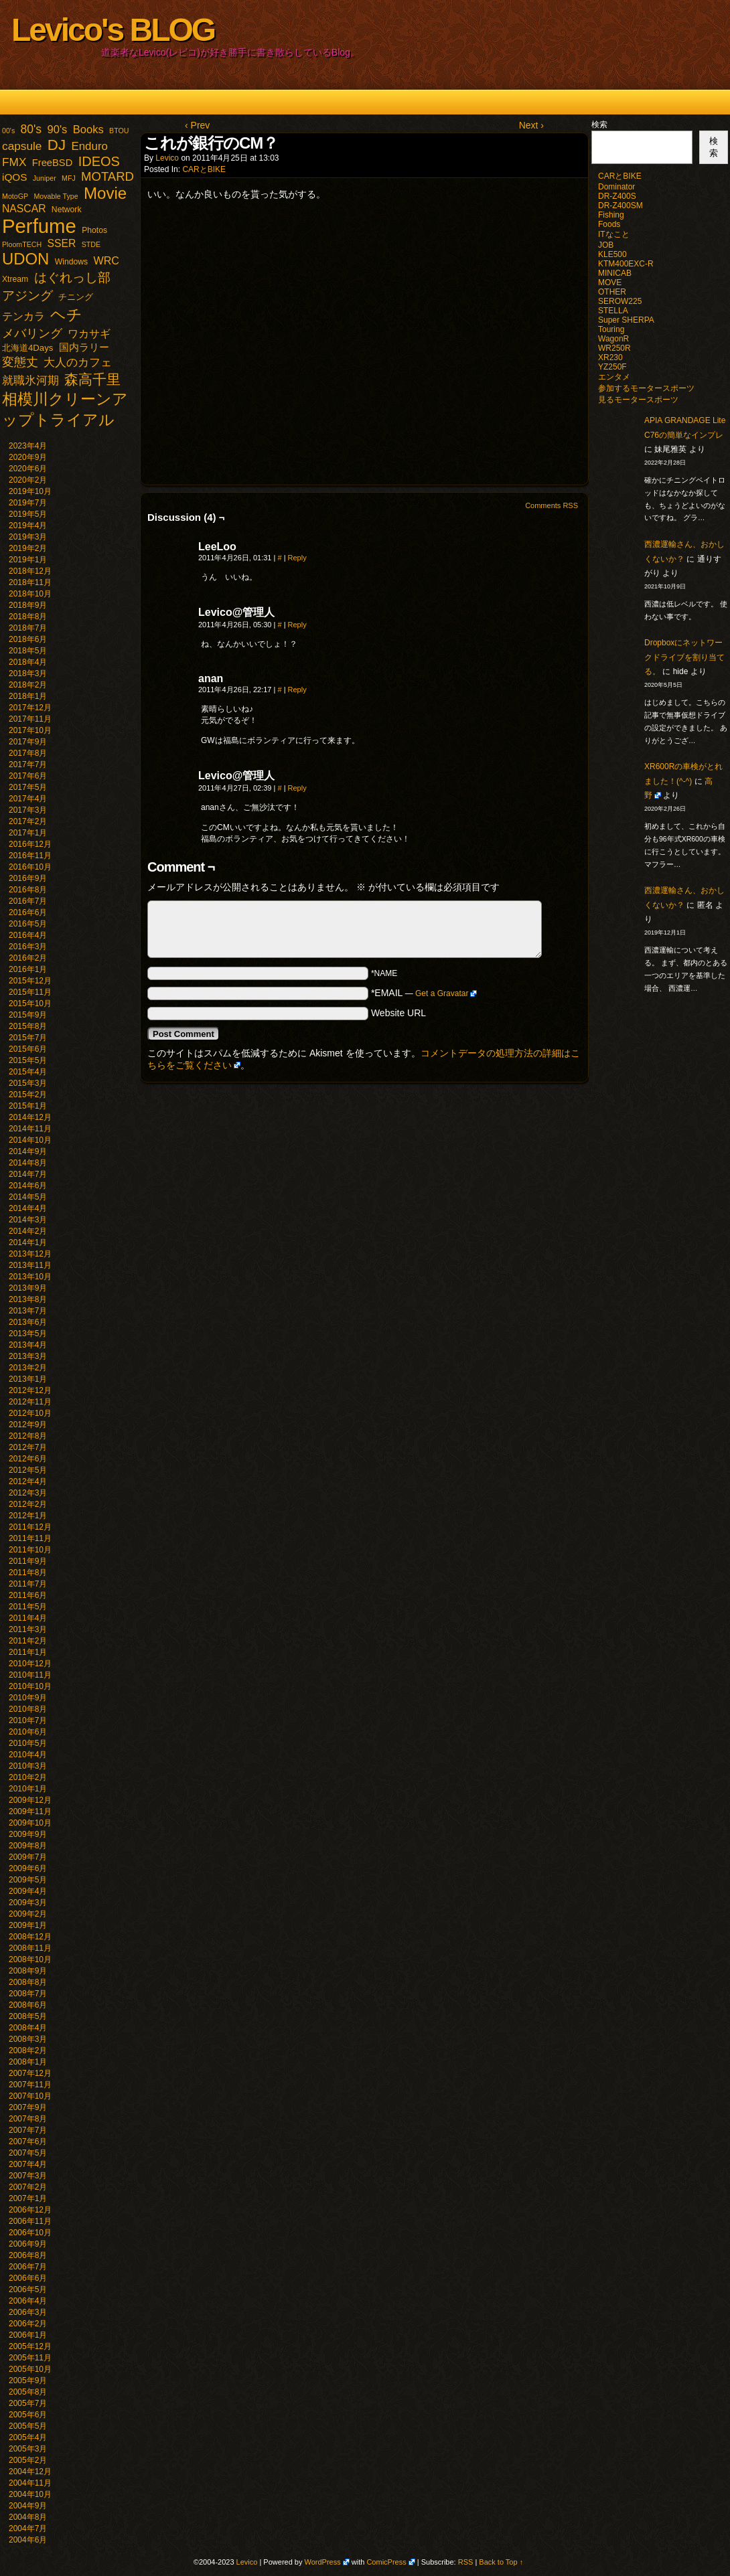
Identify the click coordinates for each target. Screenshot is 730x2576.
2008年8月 (28, 1982)
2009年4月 (28, 1891)
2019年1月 (28, 559)
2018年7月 (28, 628)
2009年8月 (28, 1845)
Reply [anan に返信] (297, 690)
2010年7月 (28, 1720)
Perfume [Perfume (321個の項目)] (39, 226)
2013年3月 (28, 1356)
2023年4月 (28, 446)
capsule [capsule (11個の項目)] (22, 146)
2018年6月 (28, 639)
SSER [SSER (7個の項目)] (62, 243)
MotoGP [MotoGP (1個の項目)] (15, 196)
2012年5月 (28, 1470)
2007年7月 (28, 2130)
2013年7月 (28, 1310)
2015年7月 (28, 1037)
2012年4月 (28, 1481)
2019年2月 (28, 548)
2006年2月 (28, 2323)
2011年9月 (28, 1561)
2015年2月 (28, 1094)
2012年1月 (28, 1515)
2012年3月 (28, 1493)
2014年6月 (28, 1185)
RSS (465, 2562)
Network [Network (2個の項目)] (67, 209)
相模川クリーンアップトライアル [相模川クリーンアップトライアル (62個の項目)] (65, 409)
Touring (611, 329)
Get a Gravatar (441, 993)
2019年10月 (30, 491)
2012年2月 (28, 1504)
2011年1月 (28, 1652)
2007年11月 (30, 2084)
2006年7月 (28, 2266)
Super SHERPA (626, 320)
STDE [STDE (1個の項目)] (91, 244)
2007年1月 (28, 2198)
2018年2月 (28, 685)
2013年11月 (30, 1265)
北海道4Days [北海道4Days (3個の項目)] (27, 348)
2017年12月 (30, 707)
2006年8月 (28, 2255)
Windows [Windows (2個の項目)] (71, 261)
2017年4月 (28, 798)
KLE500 (612, 254)
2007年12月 (30, 2073)
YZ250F (612, 367)
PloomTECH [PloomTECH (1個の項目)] (22, 244)
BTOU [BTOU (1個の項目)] (119, 131)
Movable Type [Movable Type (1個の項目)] (55, 196)
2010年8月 (28, 1709)
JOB (605, 245)
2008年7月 (28, 1993)
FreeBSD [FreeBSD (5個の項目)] (52, 162)
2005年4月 (28, 2437)
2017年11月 (30, 719)
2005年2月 (28, 2460)
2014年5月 (28, 1197)
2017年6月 (28, 776)
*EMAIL (424, 992)
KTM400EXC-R (626, 263)
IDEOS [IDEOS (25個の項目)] (99, 161)
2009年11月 (30, 1811)
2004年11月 (30, 2483)
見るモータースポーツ (638, 399)
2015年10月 (30, 1003)
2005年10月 (30, 2369)
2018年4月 (28, 662)
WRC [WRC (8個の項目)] (106, 260)
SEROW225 (620, 301)
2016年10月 (30, 867)
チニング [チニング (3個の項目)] (75, 297)
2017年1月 (28, 832)
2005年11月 (30, 2357)
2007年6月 (28, 2141)
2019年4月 (28, 525)
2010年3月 (28, 1766)
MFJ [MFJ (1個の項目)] (69, 178)
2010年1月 (28, 1788)
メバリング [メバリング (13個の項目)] (32, 333)
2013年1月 (28, 1379)
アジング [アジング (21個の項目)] (27, 295)
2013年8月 (28, 1299)
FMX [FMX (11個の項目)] (14, 162)
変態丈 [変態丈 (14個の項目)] (20, 362)
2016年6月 (28, 912)
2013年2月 (28, 1367)
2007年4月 (28, 2164)
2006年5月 (28, 2289)
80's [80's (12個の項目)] (31, 129)
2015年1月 (28, 1106)
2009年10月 (30, 1823)
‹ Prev (197, 125)
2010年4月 (28, 1754)
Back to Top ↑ (501, 2562)
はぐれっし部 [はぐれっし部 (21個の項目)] (72, 277)
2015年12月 (30, 980)
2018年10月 (30, 593)
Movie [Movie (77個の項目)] (105, 193)
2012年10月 (30, 1413)
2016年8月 (28, 889)
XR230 (610, 357)
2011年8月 (28, 1572)
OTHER (612, 292)
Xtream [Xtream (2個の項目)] (15, 279)
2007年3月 (28, 2175)
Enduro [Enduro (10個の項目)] (89, 146)
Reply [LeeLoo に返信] (297, 558)
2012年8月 (28, 1436)
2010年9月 (28, 1697)
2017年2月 (28, 821)
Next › (531, 125)
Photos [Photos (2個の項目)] (94, 230)
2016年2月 (28, 958)
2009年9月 (28, 1834)
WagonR (613, 338)
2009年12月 (30, 1800)
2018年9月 (28, 605)
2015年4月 (28, 1071)
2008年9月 (28, 1971)
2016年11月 (30, 855)
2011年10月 (30, 1549)
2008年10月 (30, 1959)
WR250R (614, 348)
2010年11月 (30, 1675)
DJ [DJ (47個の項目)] (57, 145)
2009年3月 (28, 1902)
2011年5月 (28, 1606)
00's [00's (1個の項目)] (8, 131)
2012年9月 (28, 1424)
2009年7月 (28, 1857)
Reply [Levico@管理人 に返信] (297, 625)
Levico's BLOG (112, 30)
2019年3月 (28, 537)
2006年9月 (28, 2244)
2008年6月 (28, 2005)
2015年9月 (28, 1015)
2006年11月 (30, 2221)
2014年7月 (28, 1174)
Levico (167, 158)
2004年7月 (28, 2528)
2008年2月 (28, 2050)
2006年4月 (28, 2301)
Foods (609, 224)
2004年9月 (28, 2505)
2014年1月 (28, 1242)
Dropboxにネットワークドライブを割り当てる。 (684, 657)
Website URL (398, 1013)
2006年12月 (30, 2210)
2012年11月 (30, 1401)
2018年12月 (30, 571)
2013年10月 (30, 1276)
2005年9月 (28, 2380)
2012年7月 (28, 1447)
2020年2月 (28, 480)
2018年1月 (28, 696)
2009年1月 (28, 1925)
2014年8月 (28, 1163)
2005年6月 (28, 2414)
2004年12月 (30, 2471)
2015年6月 (28, 1049)
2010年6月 (28, 1732)
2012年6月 (28, 1458)
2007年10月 (30, 2096)
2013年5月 (28, 1333)
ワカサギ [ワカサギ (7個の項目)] (89, 333)
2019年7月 (28, 502)
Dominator (616, 186)
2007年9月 (28, 2107)
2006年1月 (28, 2335)
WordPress (323, 2562)
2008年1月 (28, 2062)
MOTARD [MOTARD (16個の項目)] (107, 176)
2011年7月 (28, 1584)
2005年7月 (28, 2403)
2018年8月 (28, 616)
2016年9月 (28, 878)
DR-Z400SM (620, 205)
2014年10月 (30, 1140)
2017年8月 (28, 753)
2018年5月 (28, 650)
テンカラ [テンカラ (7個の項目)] (23, 316)
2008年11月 (30, 1948)
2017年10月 (30, 730)
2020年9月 (28, 457)
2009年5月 (28, 1879)
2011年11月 (30, 1538)
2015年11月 (30, 992)
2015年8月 (28, 1026)
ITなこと (614, 234)
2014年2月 (28, 1231)
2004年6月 (28, 2540)
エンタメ (614, 377)
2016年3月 (28, 946)
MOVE (610, 282)
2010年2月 (28, 1777)
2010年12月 (30, 1663)
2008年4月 (28, 2027)
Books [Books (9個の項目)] (88, 129)
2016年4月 (28, 935)
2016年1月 (28, 969)
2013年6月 (28, 1322)
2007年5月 (28, 2153)
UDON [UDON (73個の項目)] (25, 259)
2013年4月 (28, 1345)
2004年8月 (28, 2517)
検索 (599, 124)
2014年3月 (28, 1219)
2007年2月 (28, 2187)
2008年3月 (28, 2039)
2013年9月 (28, 1288)
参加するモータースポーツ (646, 388)
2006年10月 (30, 2232)
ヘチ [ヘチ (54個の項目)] (66, 314)
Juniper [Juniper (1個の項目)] (44, 178)
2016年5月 (28, 924)
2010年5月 (28, 1743)
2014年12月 (30, 1117)
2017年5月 (28, 787)
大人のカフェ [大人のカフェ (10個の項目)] (78, 362)
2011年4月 (28, 1618)
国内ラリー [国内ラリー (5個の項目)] (84, 347)
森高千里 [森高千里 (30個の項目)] (92, 379)
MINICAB (615, 273)
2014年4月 (28, 1208)
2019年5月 (28, 514)
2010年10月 (30, 1686)
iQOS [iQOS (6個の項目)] (14, 177)
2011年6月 (28, 1595)
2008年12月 (30, 1936)
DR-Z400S (617, 196)
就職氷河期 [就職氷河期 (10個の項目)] (30, 380)
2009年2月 (28, 1914)
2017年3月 (28, 810)
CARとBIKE (204, 169)
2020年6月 (28, 468)
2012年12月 (30, 1390)
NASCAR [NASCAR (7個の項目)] (24, 208)
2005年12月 (30, 2346)
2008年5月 (28, 2016)
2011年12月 (30, 1527)
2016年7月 (28, 901)
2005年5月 (28, 2426)
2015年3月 (28, 1083)
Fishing (611, 215)
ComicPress (386, 2562)
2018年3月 (28, 673)
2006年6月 (28, 2278)
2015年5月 (28, 1060)
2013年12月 (30, 1254)
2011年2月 (28, 1640)
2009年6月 (28, 1868)
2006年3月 (28, 2312)
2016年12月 (30, 844)
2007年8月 (28, 2118)
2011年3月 (28, 1629)
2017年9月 (28, 741)
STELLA (613, 310)
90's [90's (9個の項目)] (57, 129)
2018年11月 (30, 582)
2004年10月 (30, 2494)
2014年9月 (28, 1151)
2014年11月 (30, 1128)
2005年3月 (28, 2448)
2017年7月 (28, 764)
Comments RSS (551, 505)
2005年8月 (28, 2392)
